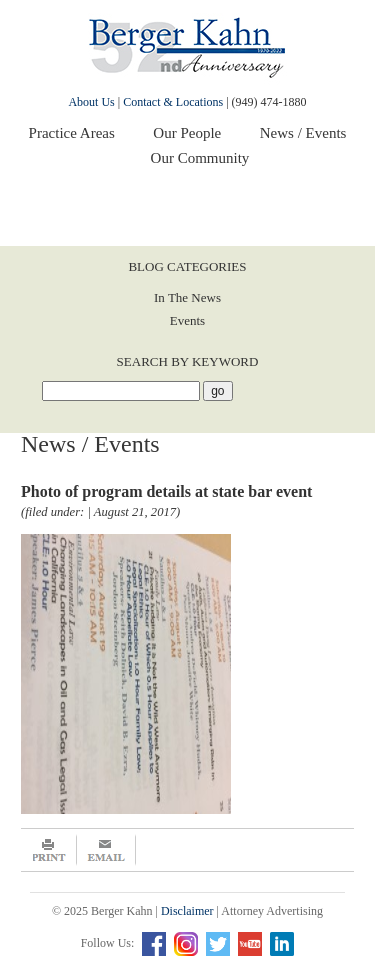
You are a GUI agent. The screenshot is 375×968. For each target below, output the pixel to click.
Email (106, 850)
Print (49, 850)
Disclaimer (187, 911)
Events (187, 320)
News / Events (303, 133)
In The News (187, 297)
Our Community (200, 158)
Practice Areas (72, 133)
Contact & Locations (173, 102)
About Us (91, 102)
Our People (187, 133)
